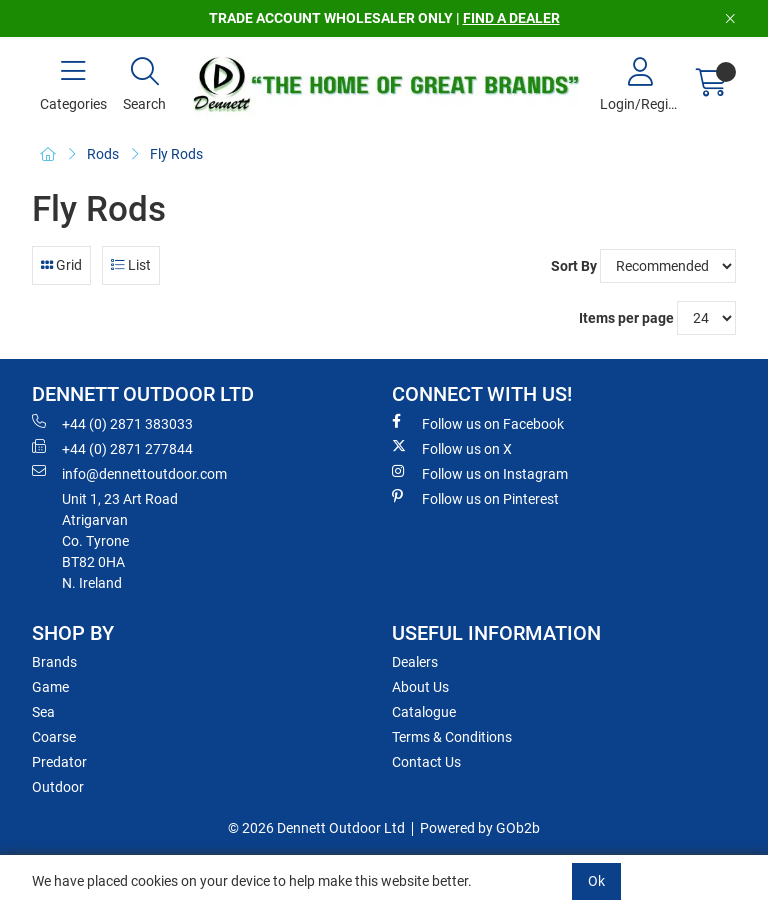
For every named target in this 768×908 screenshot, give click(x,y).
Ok (596, 881)
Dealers (415, 662)
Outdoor (58, 787)
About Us (420, 687)
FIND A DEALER (511, 18)
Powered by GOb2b (480, 828)
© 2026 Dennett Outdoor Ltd (316, 828)
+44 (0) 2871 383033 (112, 423)
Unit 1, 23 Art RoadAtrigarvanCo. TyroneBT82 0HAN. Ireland (120, 541)
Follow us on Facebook (478, 423)
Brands (54, 662)
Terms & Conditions (452, 737)
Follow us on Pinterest (475, 498)
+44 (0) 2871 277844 (112, 448)
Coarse (54, 737)
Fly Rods (176, 154)
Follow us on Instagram (480, 473)
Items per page (626, 318)
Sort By (574, 266)
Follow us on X (452, 448)
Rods (103, 154)
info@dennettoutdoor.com (129, 473)
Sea (43, 712)
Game (50, 687)
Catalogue (424, 712)
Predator (59, 762)
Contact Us (426, 762)
